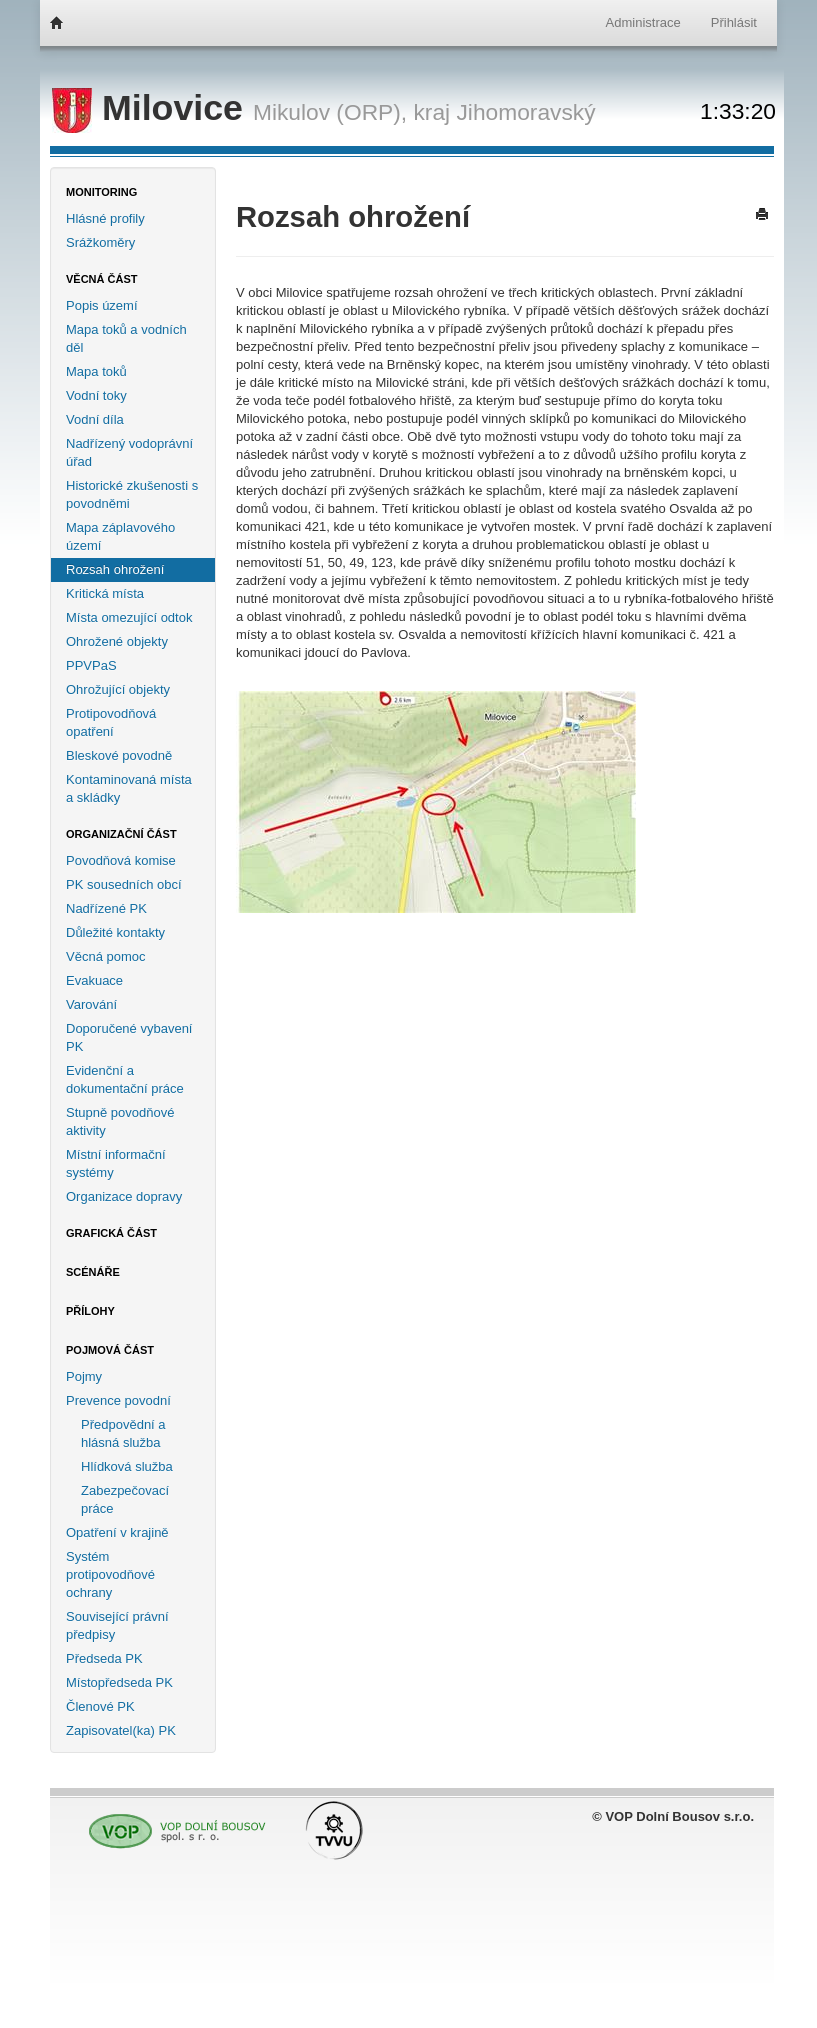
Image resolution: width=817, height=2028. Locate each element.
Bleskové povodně (119, 755)
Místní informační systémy (116, 1163)
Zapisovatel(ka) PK (121, 1730)
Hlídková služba (127, 1466)
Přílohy (90, 1311)
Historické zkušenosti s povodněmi (132, 494)
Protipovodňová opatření (111, 722)
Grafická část (111, 1233)
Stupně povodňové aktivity (120, 1121)
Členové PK (100, 1706)
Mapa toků (96, 371)
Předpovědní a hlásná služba (123, 1433)
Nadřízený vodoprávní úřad (129, 452)
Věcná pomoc (106, 956)
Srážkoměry (100, 242)
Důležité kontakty (115, 932)
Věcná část (102, 279)
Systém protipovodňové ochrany (110, 1574)
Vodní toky (96, 395)
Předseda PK (104, 1658)
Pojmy (84, 1376)
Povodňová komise (121, 860)
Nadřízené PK (106, 908)
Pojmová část (110, 1350)
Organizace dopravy (124, 1196)
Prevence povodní (118, 1400)
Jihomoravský (525, 112)
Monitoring (101, 192)
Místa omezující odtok (129, 617)
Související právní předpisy (117, 1625)
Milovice (152, 108)
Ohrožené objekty (117, 641)
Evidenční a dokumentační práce (125, 1079)
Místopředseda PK (119, 1682)
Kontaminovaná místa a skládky (129, 788)
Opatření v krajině (117, 1532)
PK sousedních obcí (124, 884)
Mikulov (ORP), (330, 112)
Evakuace (94, 980)
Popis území (102, 305)
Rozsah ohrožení (115, 569)
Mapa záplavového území (120, 536)
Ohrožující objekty (118, 689)
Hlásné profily (105, 218)
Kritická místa (105, 593)
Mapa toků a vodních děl (126, 338)
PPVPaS (91, 665)
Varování (91, 1004)
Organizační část (121, 834)
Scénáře (93, 1272)
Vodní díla (95, 419)
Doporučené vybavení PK (129, 1037)
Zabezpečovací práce (125, 1499)
